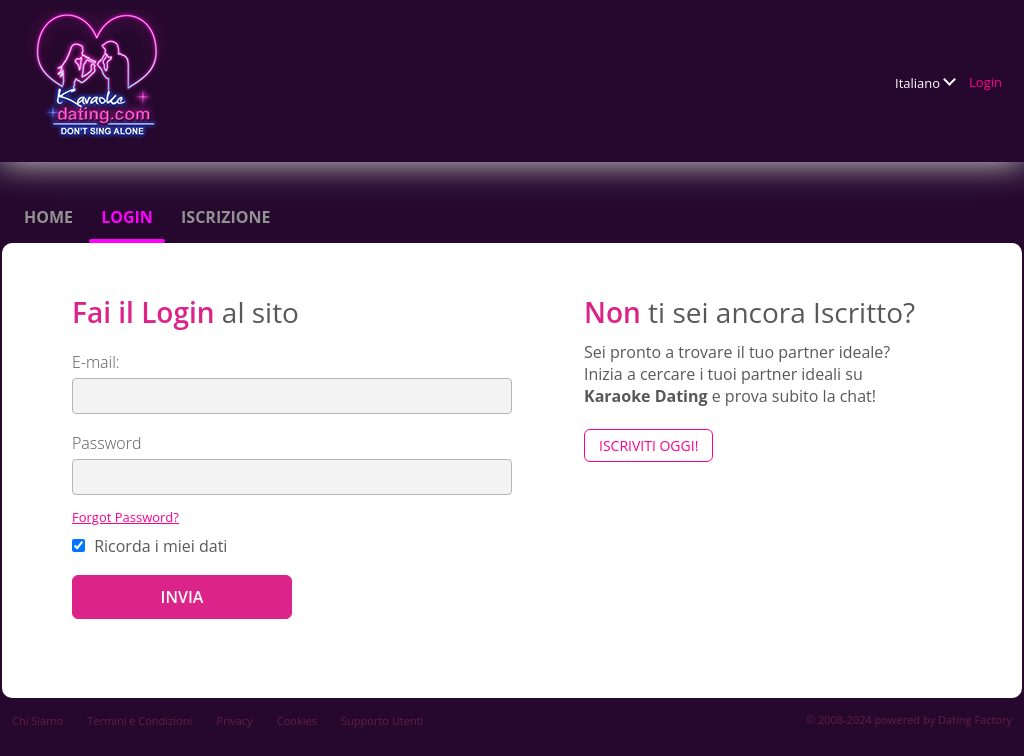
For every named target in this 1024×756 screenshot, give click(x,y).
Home (48, 217)
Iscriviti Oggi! (648, 445)
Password (106, 443)
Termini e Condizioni (139, 720)
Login (985, 82)
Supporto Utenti (382, 720)
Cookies (297, 720)
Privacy (234, 720)
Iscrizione (225, 217)
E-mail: (96, 362)
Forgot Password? (125, 517)
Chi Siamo (37, 720)
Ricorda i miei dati (149, 546)
